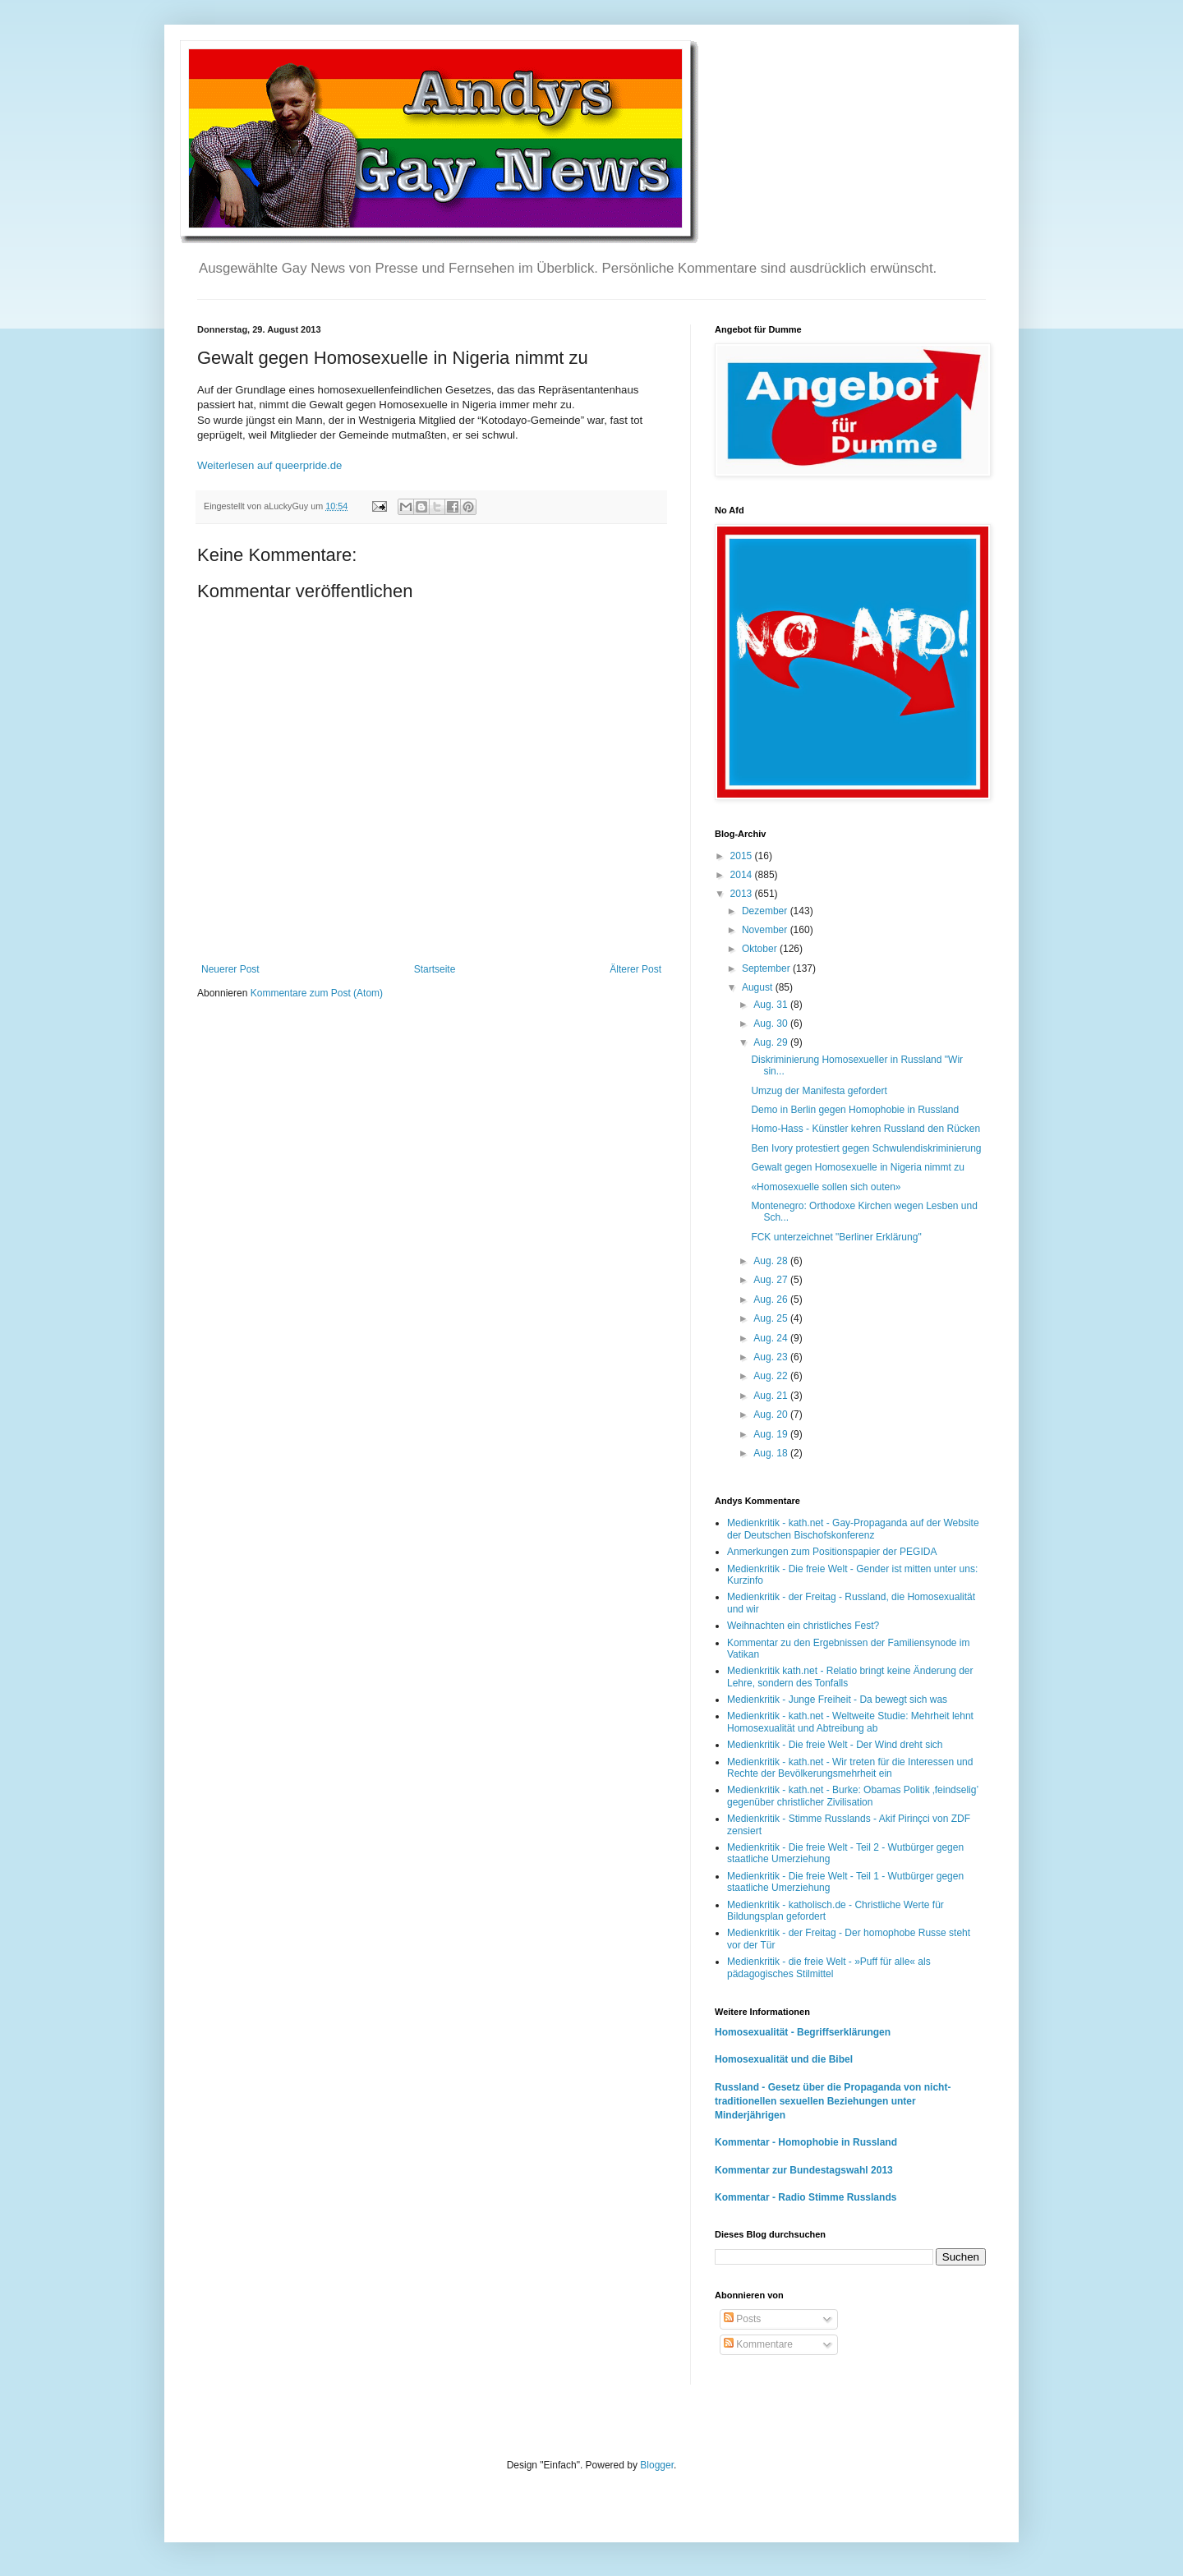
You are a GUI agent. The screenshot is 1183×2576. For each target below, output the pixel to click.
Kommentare (758, 2344)
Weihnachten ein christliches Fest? (803, 1625)
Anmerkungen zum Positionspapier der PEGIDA (832, 1551)
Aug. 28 (771, 1261)
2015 (742, 856)
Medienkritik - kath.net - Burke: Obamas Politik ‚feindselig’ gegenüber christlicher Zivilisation (852, 1795)
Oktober (761, 948)
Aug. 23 (771, 1357)
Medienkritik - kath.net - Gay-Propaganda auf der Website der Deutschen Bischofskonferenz (853, 1528)
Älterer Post (635, 969)
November (766, 930)
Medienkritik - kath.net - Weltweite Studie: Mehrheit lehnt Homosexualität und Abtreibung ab (850, 1721)
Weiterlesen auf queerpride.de (269, 465)
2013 (742, 893)
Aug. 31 (771, 1004)
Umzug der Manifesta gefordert (818, 1091)
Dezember (766, 911)
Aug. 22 (771, 1376)
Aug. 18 (771, 1453)
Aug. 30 (771, 1023)
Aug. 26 (771, 1299)
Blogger (657, 2465)
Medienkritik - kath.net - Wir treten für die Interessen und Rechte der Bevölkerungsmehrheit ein (850, 1767)
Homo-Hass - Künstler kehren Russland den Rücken (865, 1128)
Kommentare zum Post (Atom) (317, 993)
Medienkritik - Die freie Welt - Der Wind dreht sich (835, 1744)
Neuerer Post (230, 969)
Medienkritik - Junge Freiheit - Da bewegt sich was (837, 1699)
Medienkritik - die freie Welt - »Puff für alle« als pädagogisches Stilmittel (829, 1967)
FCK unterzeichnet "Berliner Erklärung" (836, 1237)
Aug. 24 (771, 1338)
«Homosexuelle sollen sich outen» (825, 1187)
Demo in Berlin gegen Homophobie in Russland (855, 1110)
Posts (742, 2319)
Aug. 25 (771, 1318)
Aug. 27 (771, 1280)
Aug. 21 (771, 1395)
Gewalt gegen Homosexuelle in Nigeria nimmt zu (857, 1167)
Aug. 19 (771, 1434)
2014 (742, 875)
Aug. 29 (771, 1042)
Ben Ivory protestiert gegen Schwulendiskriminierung (866, 1148)
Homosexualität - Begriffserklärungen (803, 2032)
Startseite (435, 969)
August (759, 987)
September (767, 968)
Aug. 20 (771, 1414)
